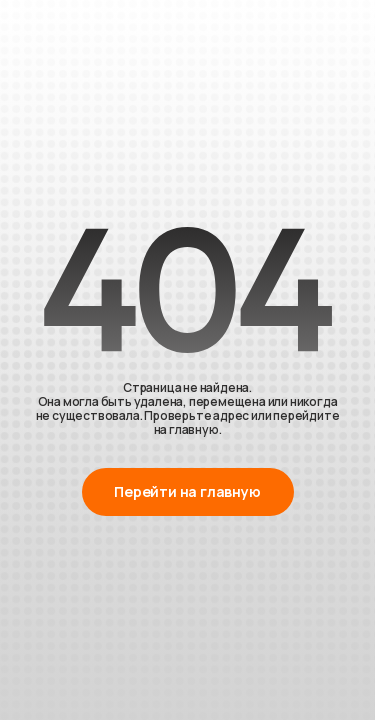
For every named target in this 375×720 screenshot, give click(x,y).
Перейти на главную (187, 491)
